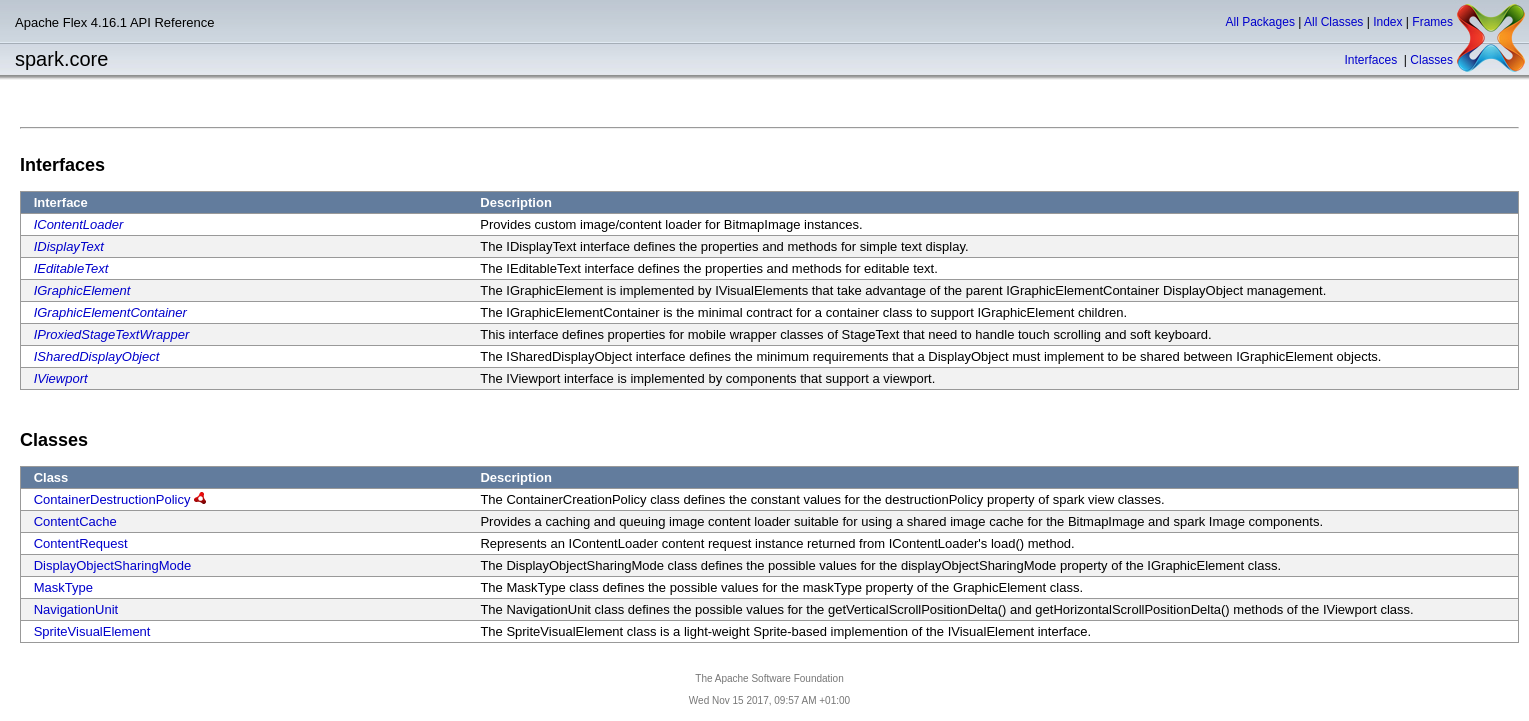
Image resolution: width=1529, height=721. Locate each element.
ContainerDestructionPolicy (112, 499)
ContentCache (75, 521)
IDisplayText (69, 246)
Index (1387, 22)
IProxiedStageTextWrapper (112, 334)
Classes (1431, 60)
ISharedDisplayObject (97, 356)
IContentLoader (79, 224)
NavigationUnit (76, 609)
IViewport (61, 378)
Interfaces (1372, 60)
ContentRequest (81, 543)
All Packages (1260, 22)
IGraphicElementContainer (110, 312)
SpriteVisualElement (92, 631)
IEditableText (71, 268)
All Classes (1333, 22)
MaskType (63, 587)
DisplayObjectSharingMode (113, 565)
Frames (1432, 22)
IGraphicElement (82, 290)
